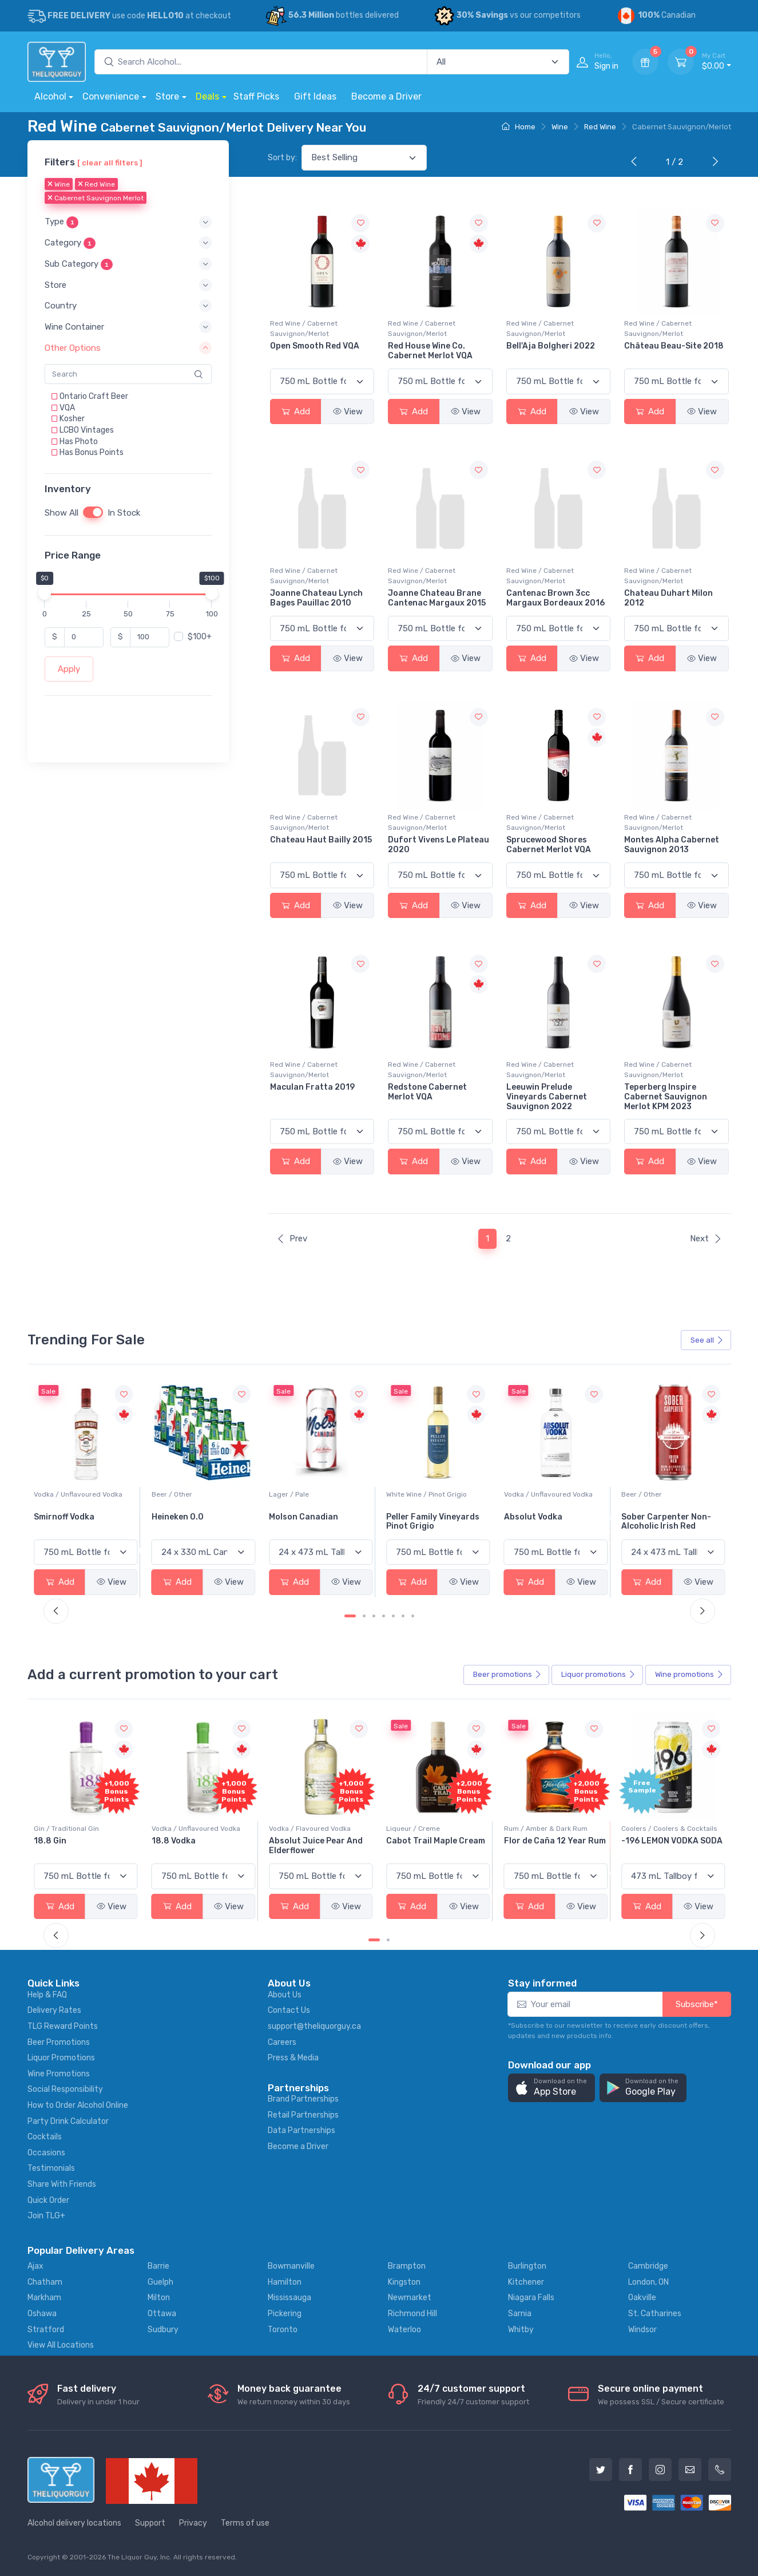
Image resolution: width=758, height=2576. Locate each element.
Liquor (598, 1674)
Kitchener (526, 2282)
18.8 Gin (168, 1841)
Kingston (404, 2282)
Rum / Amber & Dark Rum (663, 1829)
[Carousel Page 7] (412, 1616)
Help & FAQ (47, 1995)
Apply (69, 669)
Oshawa (42, 2313)
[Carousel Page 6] (403, 1616)
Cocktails (44, 2137)
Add (295, 411)
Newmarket (409, 2297)
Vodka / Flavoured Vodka (427, 1829)
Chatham (44, 2282)
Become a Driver (386, 96)
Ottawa (162, 2313)
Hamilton (284, 2282)
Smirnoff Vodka (182, 1517)
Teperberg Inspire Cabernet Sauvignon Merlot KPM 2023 (665, 1096)
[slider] (44, 593)
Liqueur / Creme (531, 1829)
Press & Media (293, 2058)
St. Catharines (654, 2313)
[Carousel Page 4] (383, 1616)
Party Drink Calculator (68, 2121)
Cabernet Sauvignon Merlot (95, 199)
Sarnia (519, 2313)
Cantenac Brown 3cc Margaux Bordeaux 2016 (555, 598)
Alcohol (50, 96)
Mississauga (289, 2297)
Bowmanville (291, 2266)
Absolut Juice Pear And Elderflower (433, 1845)
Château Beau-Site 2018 (674, 346)
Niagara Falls (531, 2297)
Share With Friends (61, 2184)
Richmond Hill (412, 2313)
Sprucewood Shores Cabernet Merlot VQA (548, 844)
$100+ (200, 637)
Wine (559, 126)
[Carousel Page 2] (364, 1616)
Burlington (527, 2266)
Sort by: (282, 158)
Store (167, 96)
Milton (159, 2297)
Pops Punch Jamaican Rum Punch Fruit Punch (81, 1845)
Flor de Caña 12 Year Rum (672, 1841)
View (348, 411)
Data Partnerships (301, 2130)
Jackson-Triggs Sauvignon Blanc (67, 1522)
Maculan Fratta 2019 (312, 1087)
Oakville (642, 2297)
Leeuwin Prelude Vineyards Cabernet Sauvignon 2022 (546, 1096)
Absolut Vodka (650, 1517)
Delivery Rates (54, 2010)
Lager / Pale (406, 1494)
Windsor (642, 2329)
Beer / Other (289, 1494)
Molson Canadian (420, 1517)
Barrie (158, 2266)
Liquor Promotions (61, 2058)
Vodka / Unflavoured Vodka (196, 1494)
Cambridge (648, 2266)
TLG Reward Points (62, 2026)
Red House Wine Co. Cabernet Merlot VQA (430, 351)
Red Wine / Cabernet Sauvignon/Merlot (304, 328)
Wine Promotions (58, 2074)
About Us (284, 1995)
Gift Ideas (315, 96)
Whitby (521, 2329)
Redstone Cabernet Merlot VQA (427, 1092)
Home (518, 126)
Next (706, 1238)
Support (150, 2523)
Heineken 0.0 (295, 1517)
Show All (61, 513)
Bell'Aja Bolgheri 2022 (550, 346)
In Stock (124, 513)
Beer (507, 1674)
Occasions (46, 2153)
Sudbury (163, 2329)
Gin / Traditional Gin (184, 1829)
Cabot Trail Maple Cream (553, 1841)
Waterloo (404, 2329)
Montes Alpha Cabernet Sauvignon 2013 (671, 844)
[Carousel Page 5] (393, 1616)
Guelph (160, 2282)
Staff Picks (256, 96)
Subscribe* (697, 2004)
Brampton (407, 2266)
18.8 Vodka (291, 1841)
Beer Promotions (58, 2042)
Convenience (110, 96)
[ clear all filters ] (109, 162)
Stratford (45, 2329)
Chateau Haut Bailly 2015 (321, 840)
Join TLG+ (46, 2216)
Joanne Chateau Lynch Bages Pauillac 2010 (316, 598)
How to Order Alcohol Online (77, 2105)
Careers (282, 2042)
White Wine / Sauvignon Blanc (82, 1494)
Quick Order (48, 2200)
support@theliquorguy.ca (314, 2026)
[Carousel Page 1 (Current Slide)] (350, 1616)
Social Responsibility (65, 2089)
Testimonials (51, 2168)
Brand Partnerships (303, 2099)
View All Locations (60, 2345)
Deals (207, 96)
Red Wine (600, 126)
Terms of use (245, 2523)
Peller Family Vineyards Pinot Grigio (550, 1522)
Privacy (193, 2523)
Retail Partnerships (303, 2115)
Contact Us (289, 2010)
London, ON (648, 2282)
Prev (291, 1238)
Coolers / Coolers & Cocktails (82, 1829)
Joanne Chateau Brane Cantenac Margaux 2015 (437, 598)
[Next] (712, 162)
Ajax (35, 2266)
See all (707, 1340)
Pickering (284, 2313)
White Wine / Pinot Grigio (544, 1494)
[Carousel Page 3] (373, 1616)
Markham (44, 2297)
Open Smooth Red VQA (314, 346)
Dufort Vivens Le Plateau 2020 (438, 844)
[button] (128, 222)
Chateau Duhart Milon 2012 (668, 598)
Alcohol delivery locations (74, 2523)
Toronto (282, 2329)
